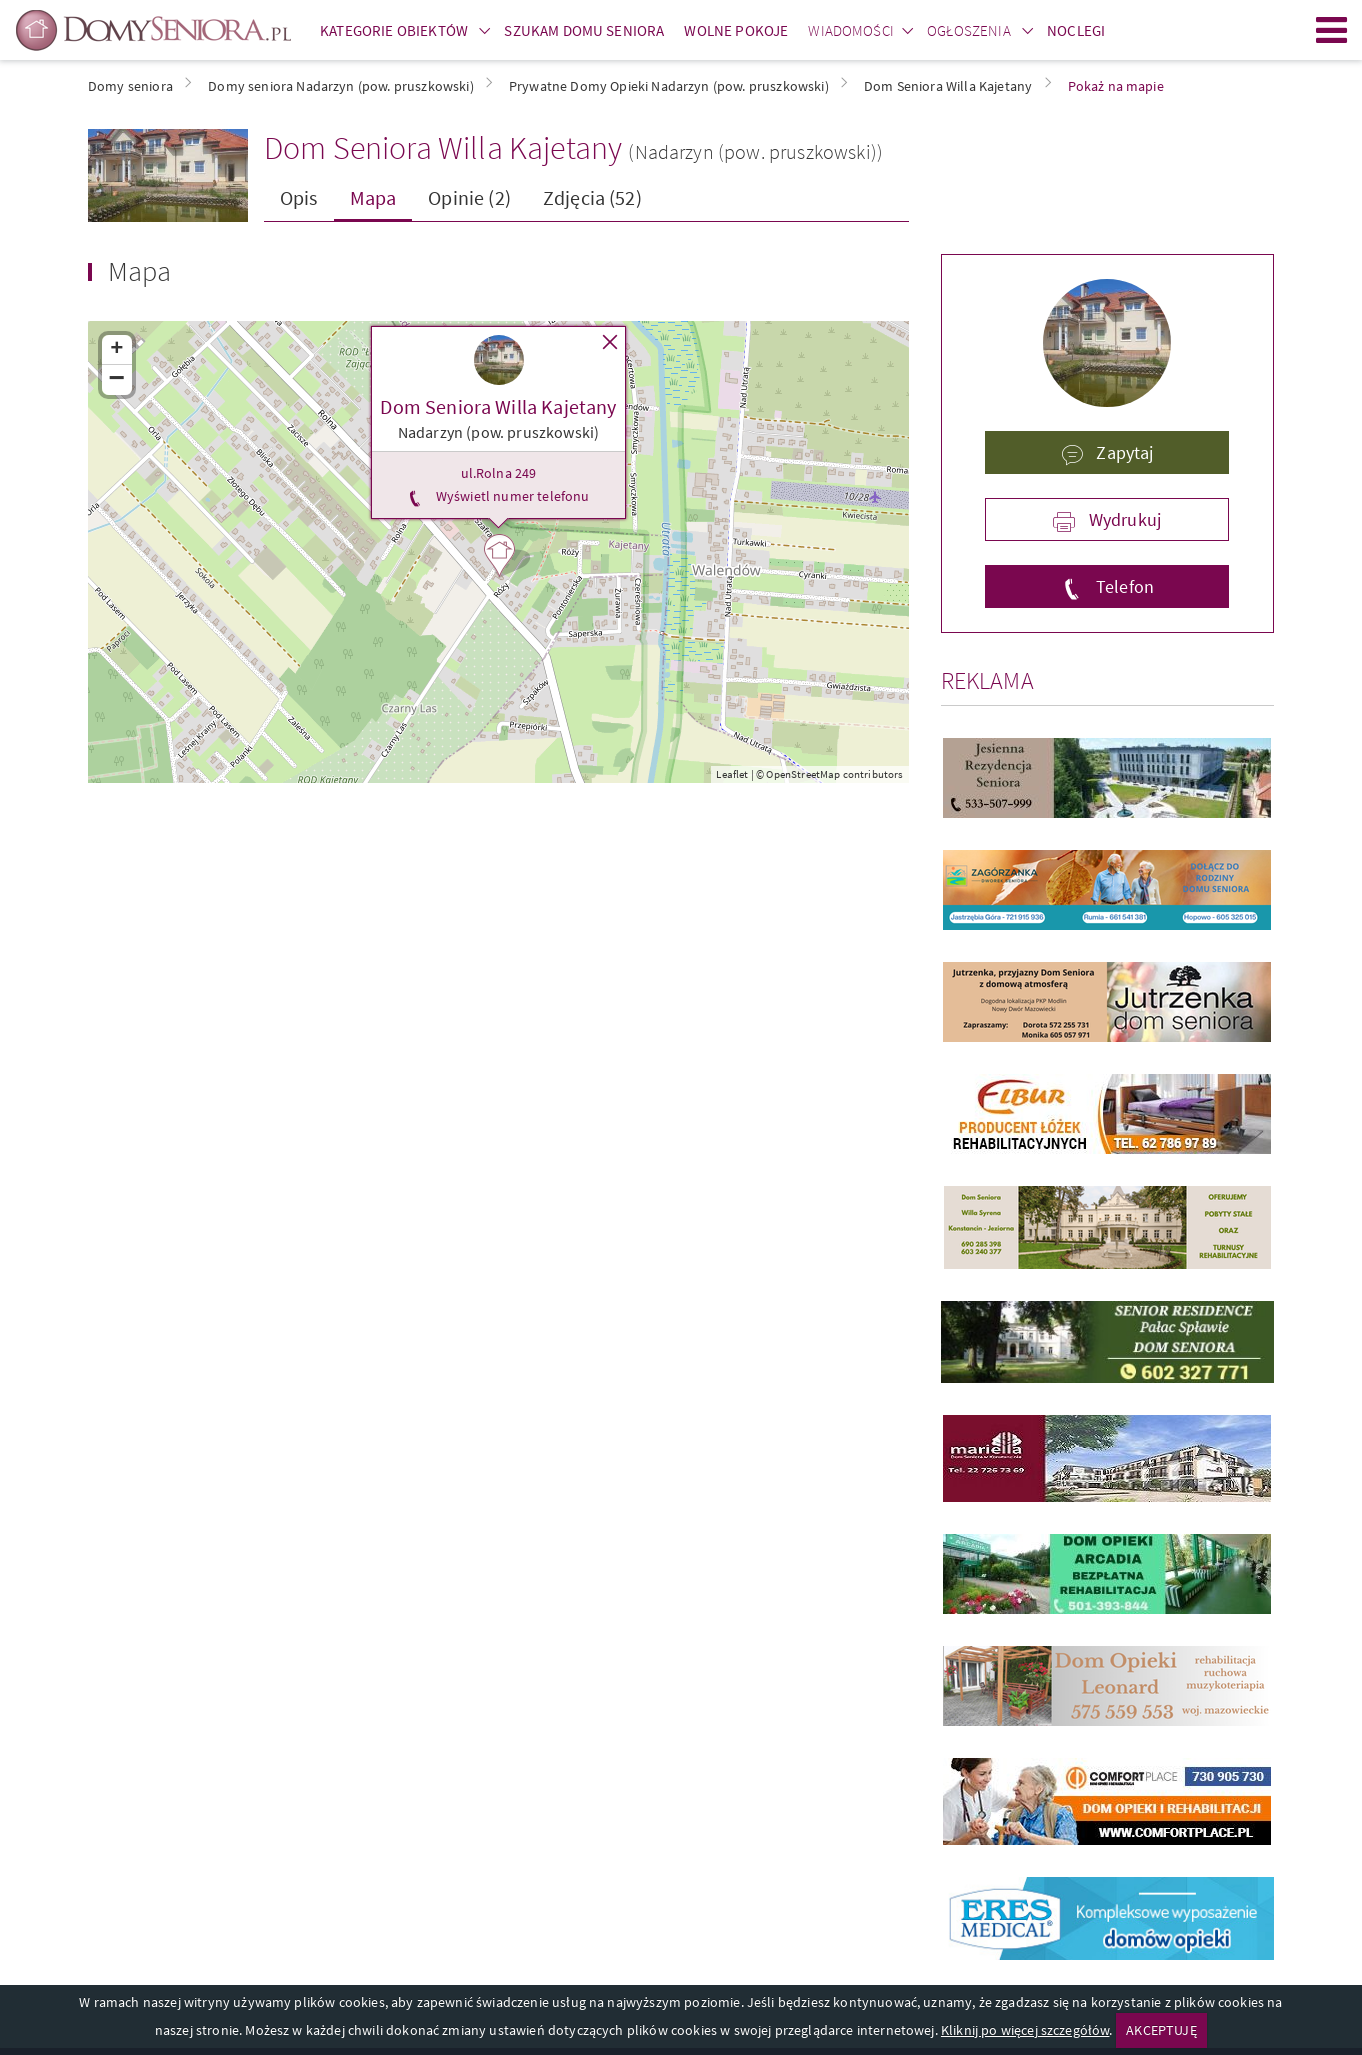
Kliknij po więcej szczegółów (1025, 2030)
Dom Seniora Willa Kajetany (443, 148)
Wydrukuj (1123, 519)
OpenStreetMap (803, 774)
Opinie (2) (469, 197)
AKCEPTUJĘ (1161, 2030)
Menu (1332, 30)
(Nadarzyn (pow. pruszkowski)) (755, 151)
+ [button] (116, 350)
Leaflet (732, 774)
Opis (299, 197)
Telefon (1123, 586)
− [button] (117, 380)
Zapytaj (1122, 452)
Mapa (373, 197)
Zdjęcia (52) (592, 197)
